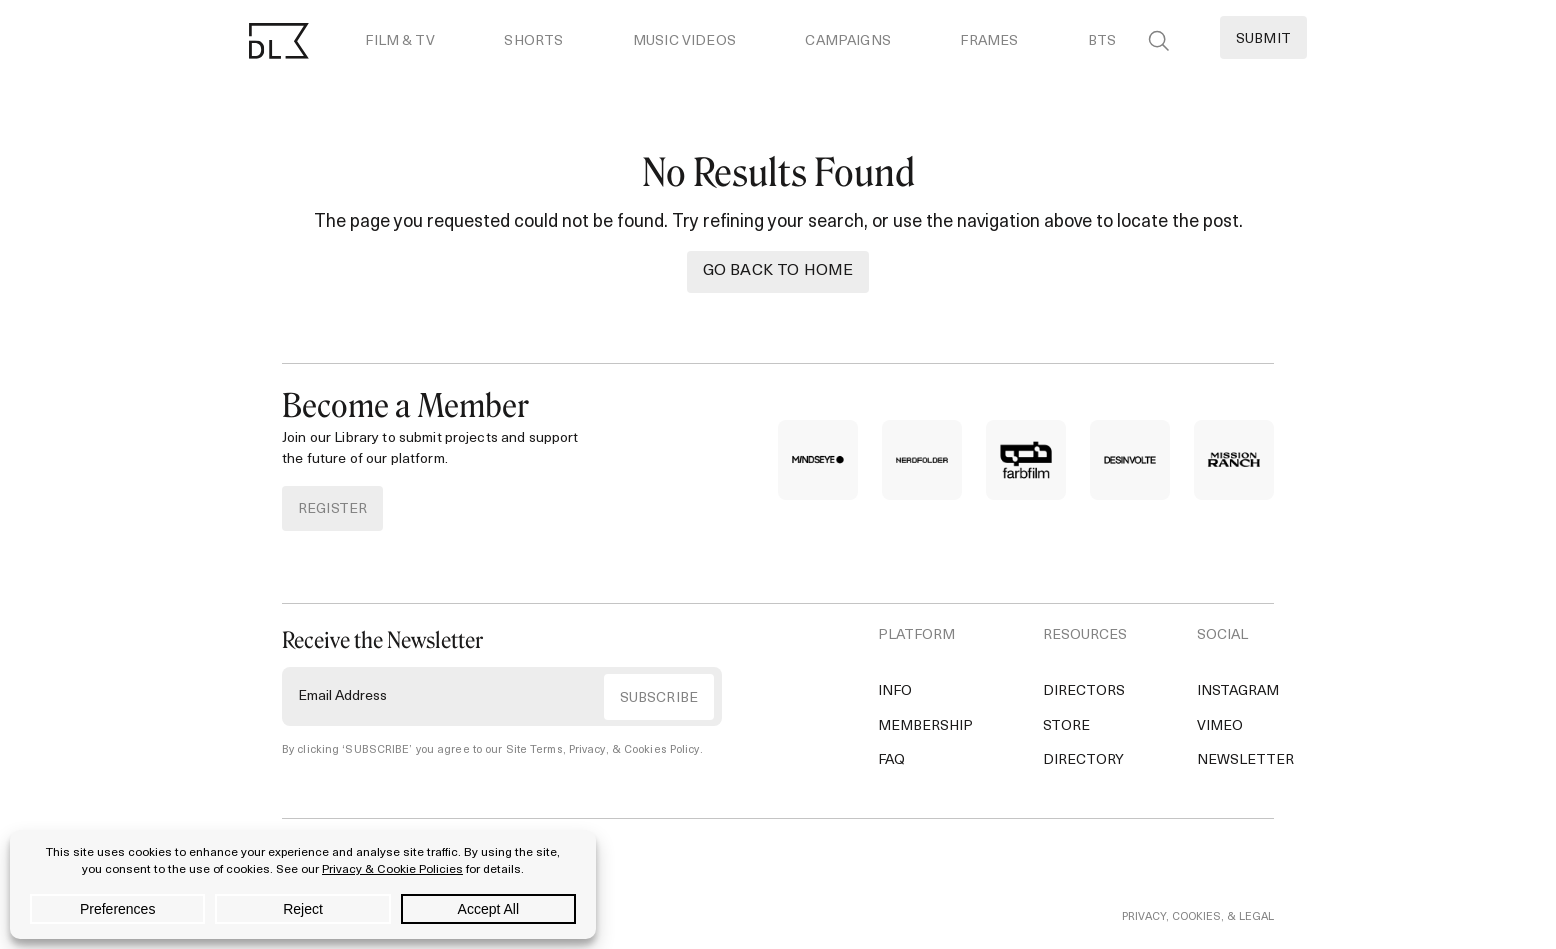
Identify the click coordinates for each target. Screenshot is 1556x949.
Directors (1084, 691)
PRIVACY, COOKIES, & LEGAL (1198, 917)
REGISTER (332, 509)
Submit (1263, 39)
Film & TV (399, 41)
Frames (989, 41)
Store (1066, 726)
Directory (1083, 760)
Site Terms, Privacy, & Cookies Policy (603, 750)
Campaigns (847, 41)
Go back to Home (778, 271)
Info (895, 691)
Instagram (1238, 691)
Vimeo (1220, 726)
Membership (925, 726)
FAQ (891, 760)
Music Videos (684, 41)
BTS (1102, 41)
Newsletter (1245, 760)
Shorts (533, 41)
